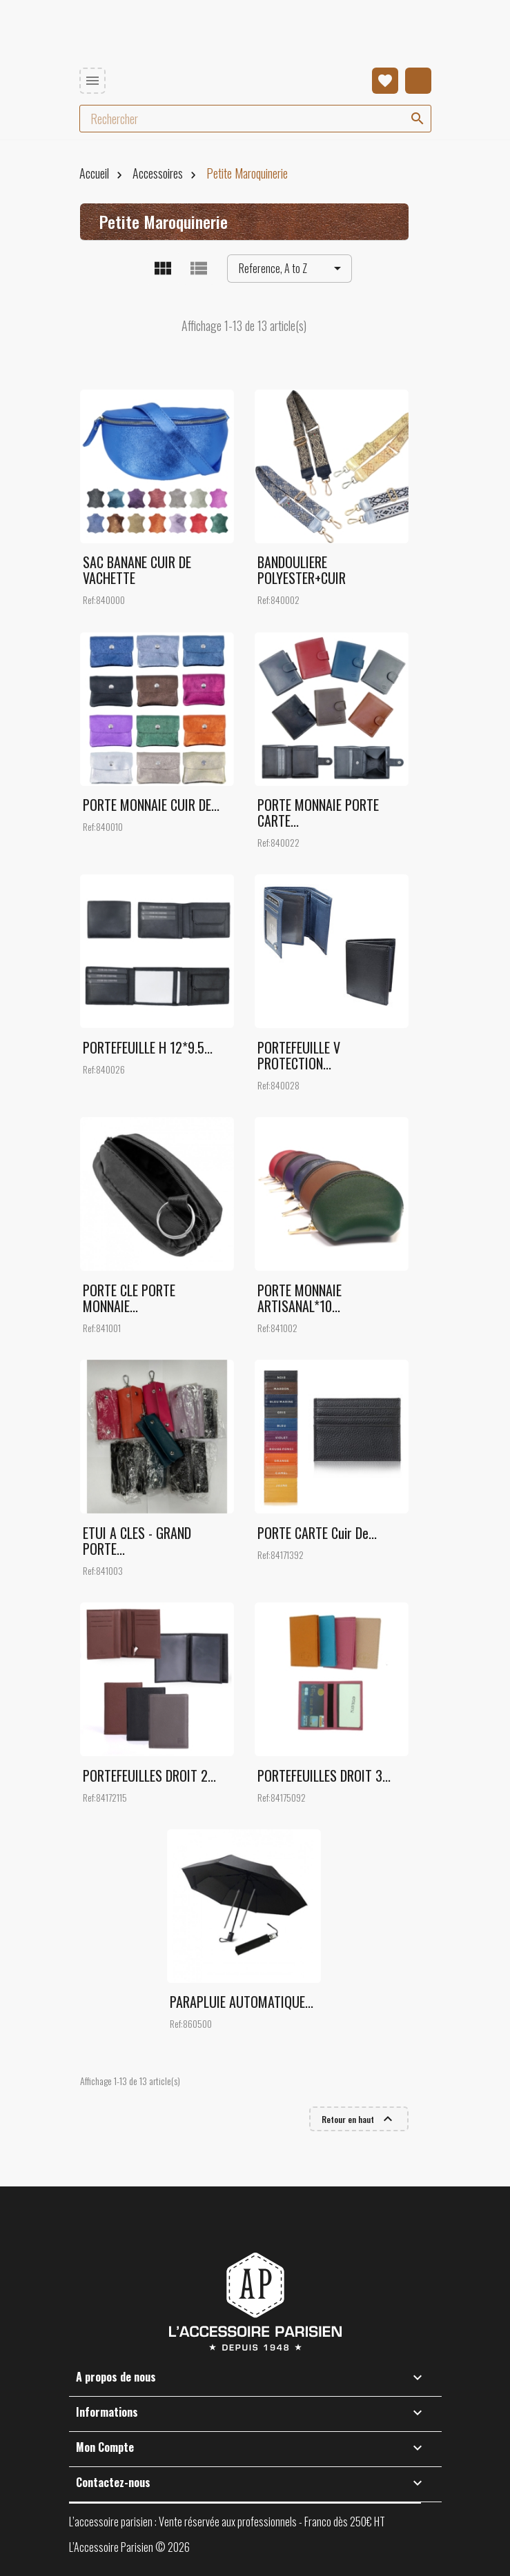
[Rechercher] (255, 118)
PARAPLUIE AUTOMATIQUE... (241, 2001)
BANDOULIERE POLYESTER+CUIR (301, 570)
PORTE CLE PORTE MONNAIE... (129, 1298)
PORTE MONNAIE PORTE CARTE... (318, 812)
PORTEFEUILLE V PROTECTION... (298, 1055)
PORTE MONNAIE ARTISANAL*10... (299, 1298)
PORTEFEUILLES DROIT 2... (149, 1775)
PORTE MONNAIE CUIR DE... (151, 804)
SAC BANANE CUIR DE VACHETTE (137, 570)
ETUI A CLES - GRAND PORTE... (137, 1540)
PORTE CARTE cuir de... (317, 1532)
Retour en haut (359, 2119)
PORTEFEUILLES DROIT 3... (324, 1775)
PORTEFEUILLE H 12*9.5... (148, 1047)
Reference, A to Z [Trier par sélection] (292, 268)
